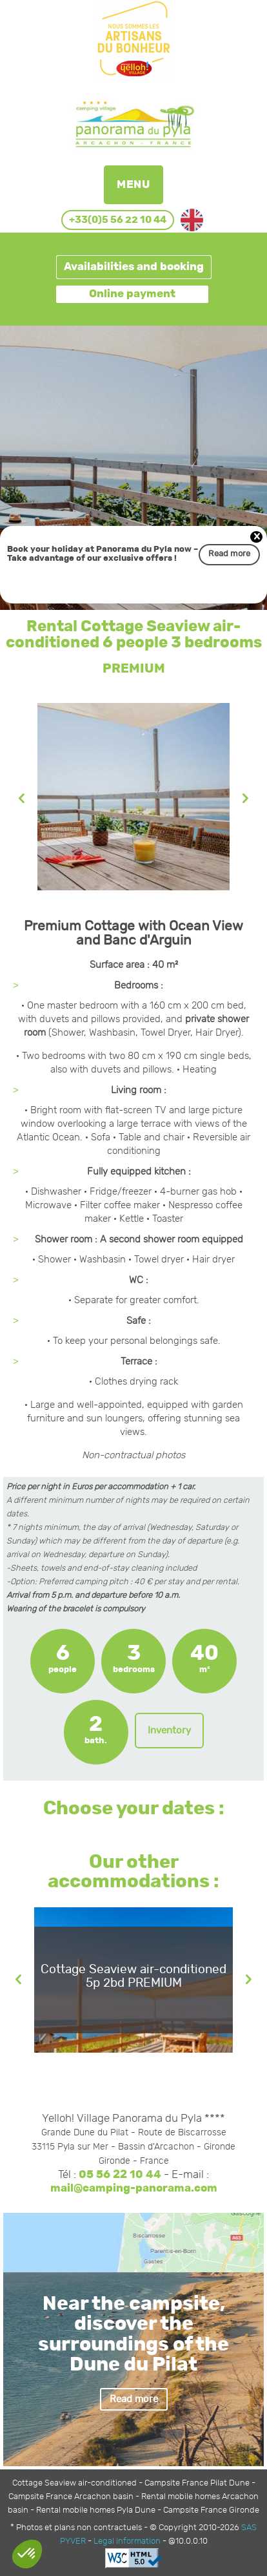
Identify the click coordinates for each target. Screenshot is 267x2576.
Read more (229, 554)
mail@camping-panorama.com (133, 2188)
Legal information (127, 2541)
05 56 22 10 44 (120, 2175)
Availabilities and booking (134, 267)
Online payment (132, 294)
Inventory (169, 1730)
